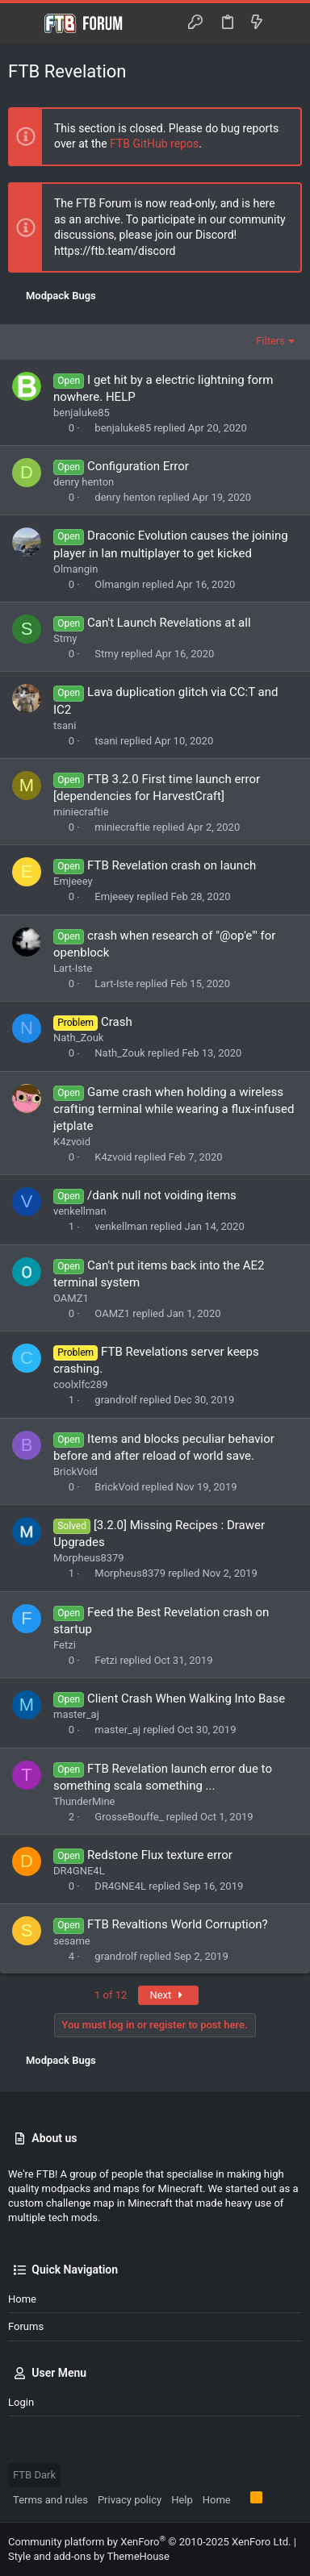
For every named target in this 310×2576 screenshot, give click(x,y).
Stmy (65, 638)
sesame (71, 1941)
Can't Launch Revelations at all (168, 622)
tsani (64, 725)
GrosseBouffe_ (128, 1816)
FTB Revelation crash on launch (171, 865)
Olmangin (75, 569)
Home (22, 2299)
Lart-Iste (72, 968)
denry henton (83, 482)
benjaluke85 (81, 412)
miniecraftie (81, 812)
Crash (116, 1022)
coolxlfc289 (80, 1384)
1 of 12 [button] (110, 1995)
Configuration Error (138, 466)
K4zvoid (71, 1142)
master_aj (76, 1714)
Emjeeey (73, 881)
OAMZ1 (71, 1298)
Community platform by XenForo (149, 2542)
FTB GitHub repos (154, 143)
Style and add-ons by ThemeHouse (89, 2556)
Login (21, 2402)
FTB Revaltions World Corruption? (177, 1924)
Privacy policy (129, 2500)
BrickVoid (75, 1471)
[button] (24, 23)
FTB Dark (34, 2475)
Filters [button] (270, 341)
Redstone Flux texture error (159, 1855)
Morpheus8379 (88, 1558)
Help (182, 2500)
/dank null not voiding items (162, 1195)
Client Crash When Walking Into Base (186, 1698)
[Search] (286, 23)
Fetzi (64, 1645)
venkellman (80, 1211)
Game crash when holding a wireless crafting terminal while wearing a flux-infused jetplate (173, 1109)
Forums (26, 2326)
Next (168, 1995)
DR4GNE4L (79, 1871)
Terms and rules (50, 2500)
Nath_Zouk (78, 1038)
